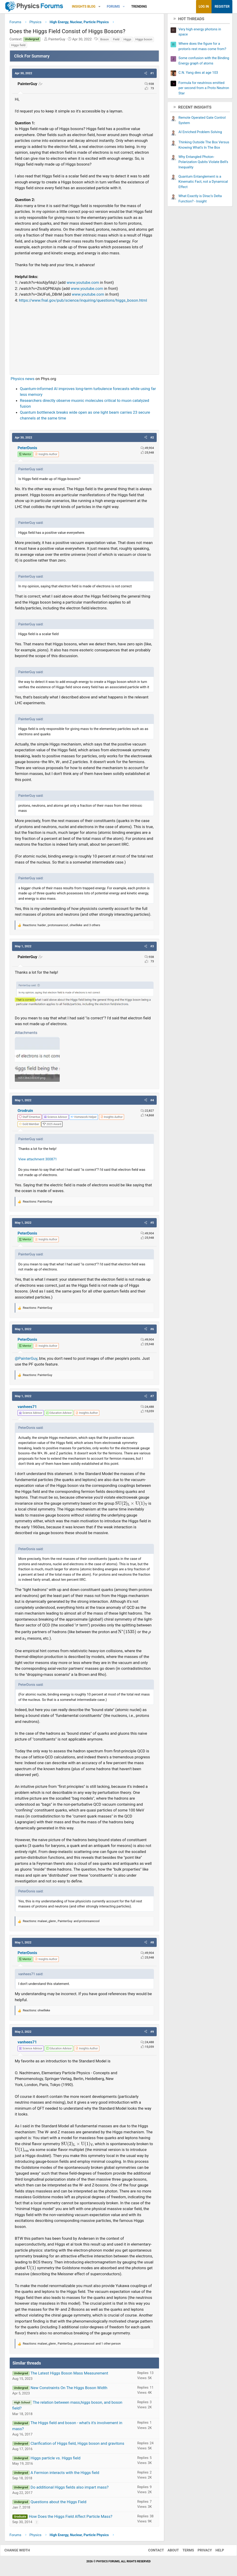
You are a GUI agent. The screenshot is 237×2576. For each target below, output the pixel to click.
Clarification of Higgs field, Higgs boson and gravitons (77, 2445)
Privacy (200, 2552)
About (168, 2552)
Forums (113, 6)
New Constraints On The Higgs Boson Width (69, 2389)
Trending (139, 6)
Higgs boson (143, 41)
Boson (104, 41)
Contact (151, 2552)
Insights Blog (84, 6)
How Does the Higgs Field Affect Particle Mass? (70, 2518)
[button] (99, 6)
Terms (183, 2552)
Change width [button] (21, 2552)
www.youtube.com (83, 284)
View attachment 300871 (37, 1161)
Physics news (22, 380)
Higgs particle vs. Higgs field (55, 2459)
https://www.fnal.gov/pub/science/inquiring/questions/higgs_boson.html (83, 302)
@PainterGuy (26, 1360)
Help (215, 2552)
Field (116, 41)
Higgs (127, 41)
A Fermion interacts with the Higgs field (65, 2474)
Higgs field (18, 47)
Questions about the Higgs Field (58, 2503)
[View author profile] (46, 456)
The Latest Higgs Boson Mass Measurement (69, 2374)
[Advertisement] (84, 338)
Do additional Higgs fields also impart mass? (70, 2488)
